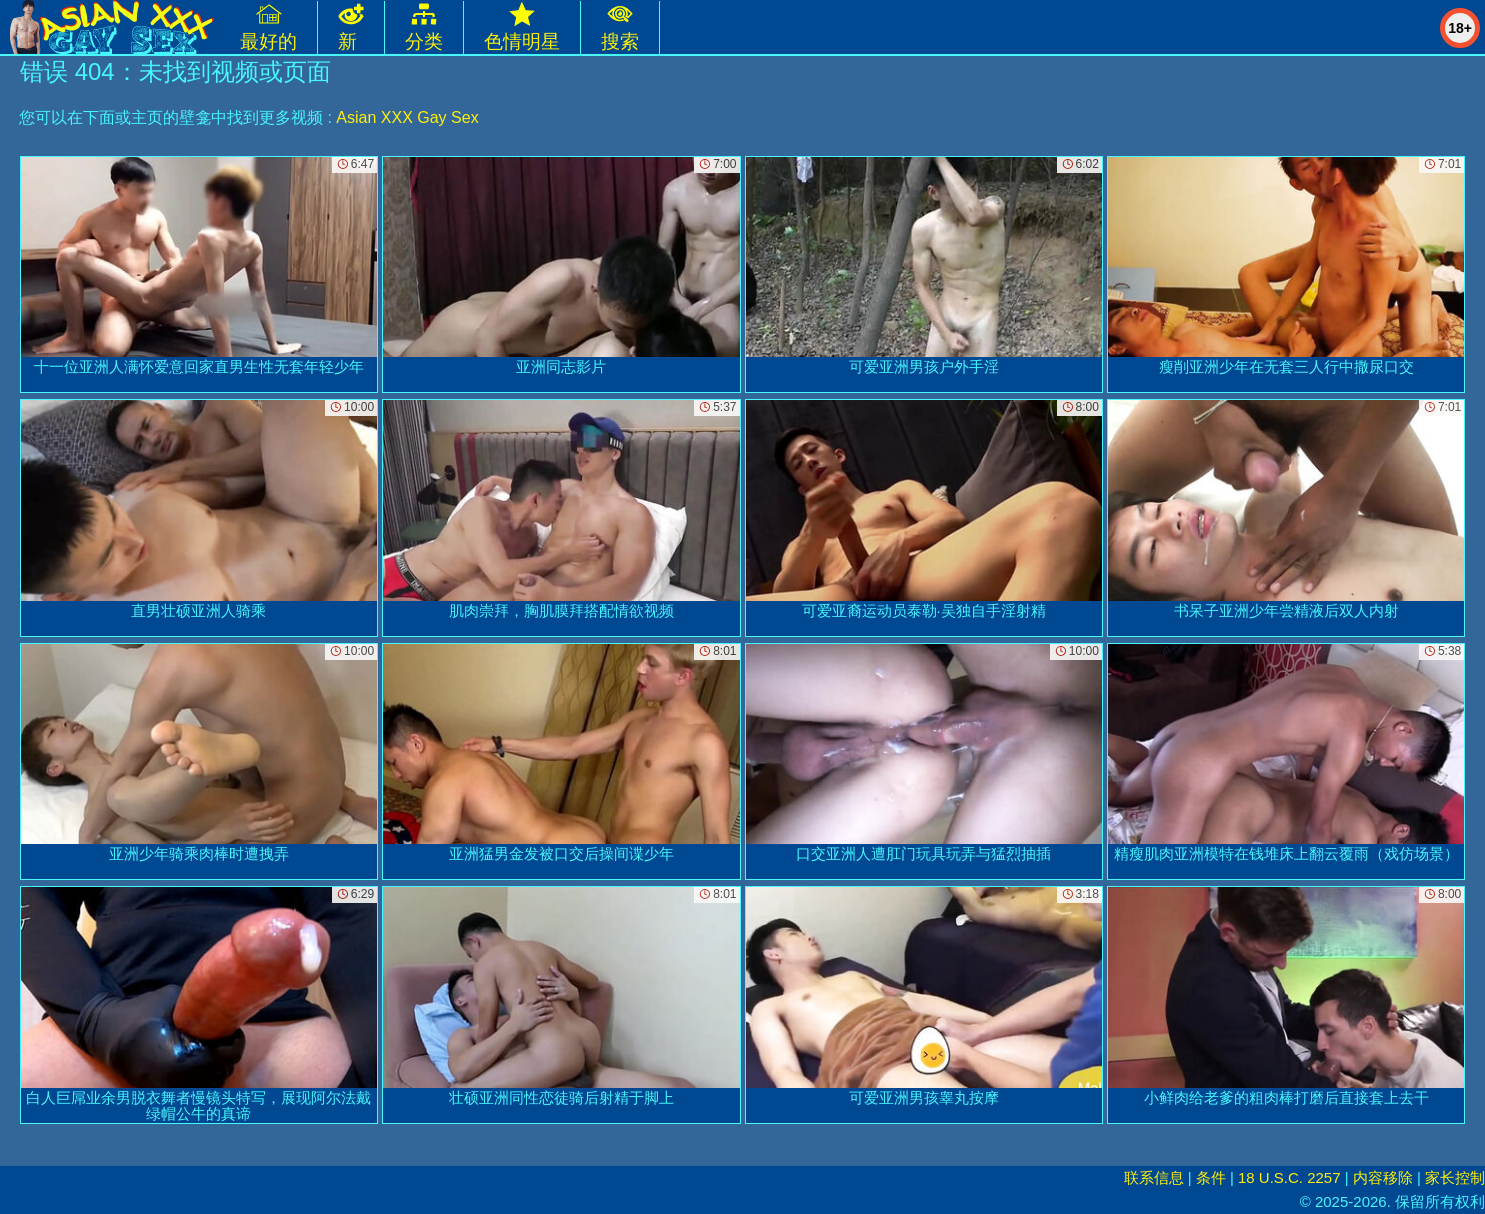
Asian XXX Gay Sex (407, 117)
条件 (1211, 1177)
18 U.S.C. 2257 (1289, 1177)
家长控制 (1455, 1177)
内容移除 (1383, 1177)
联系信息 (1154, 1177)
